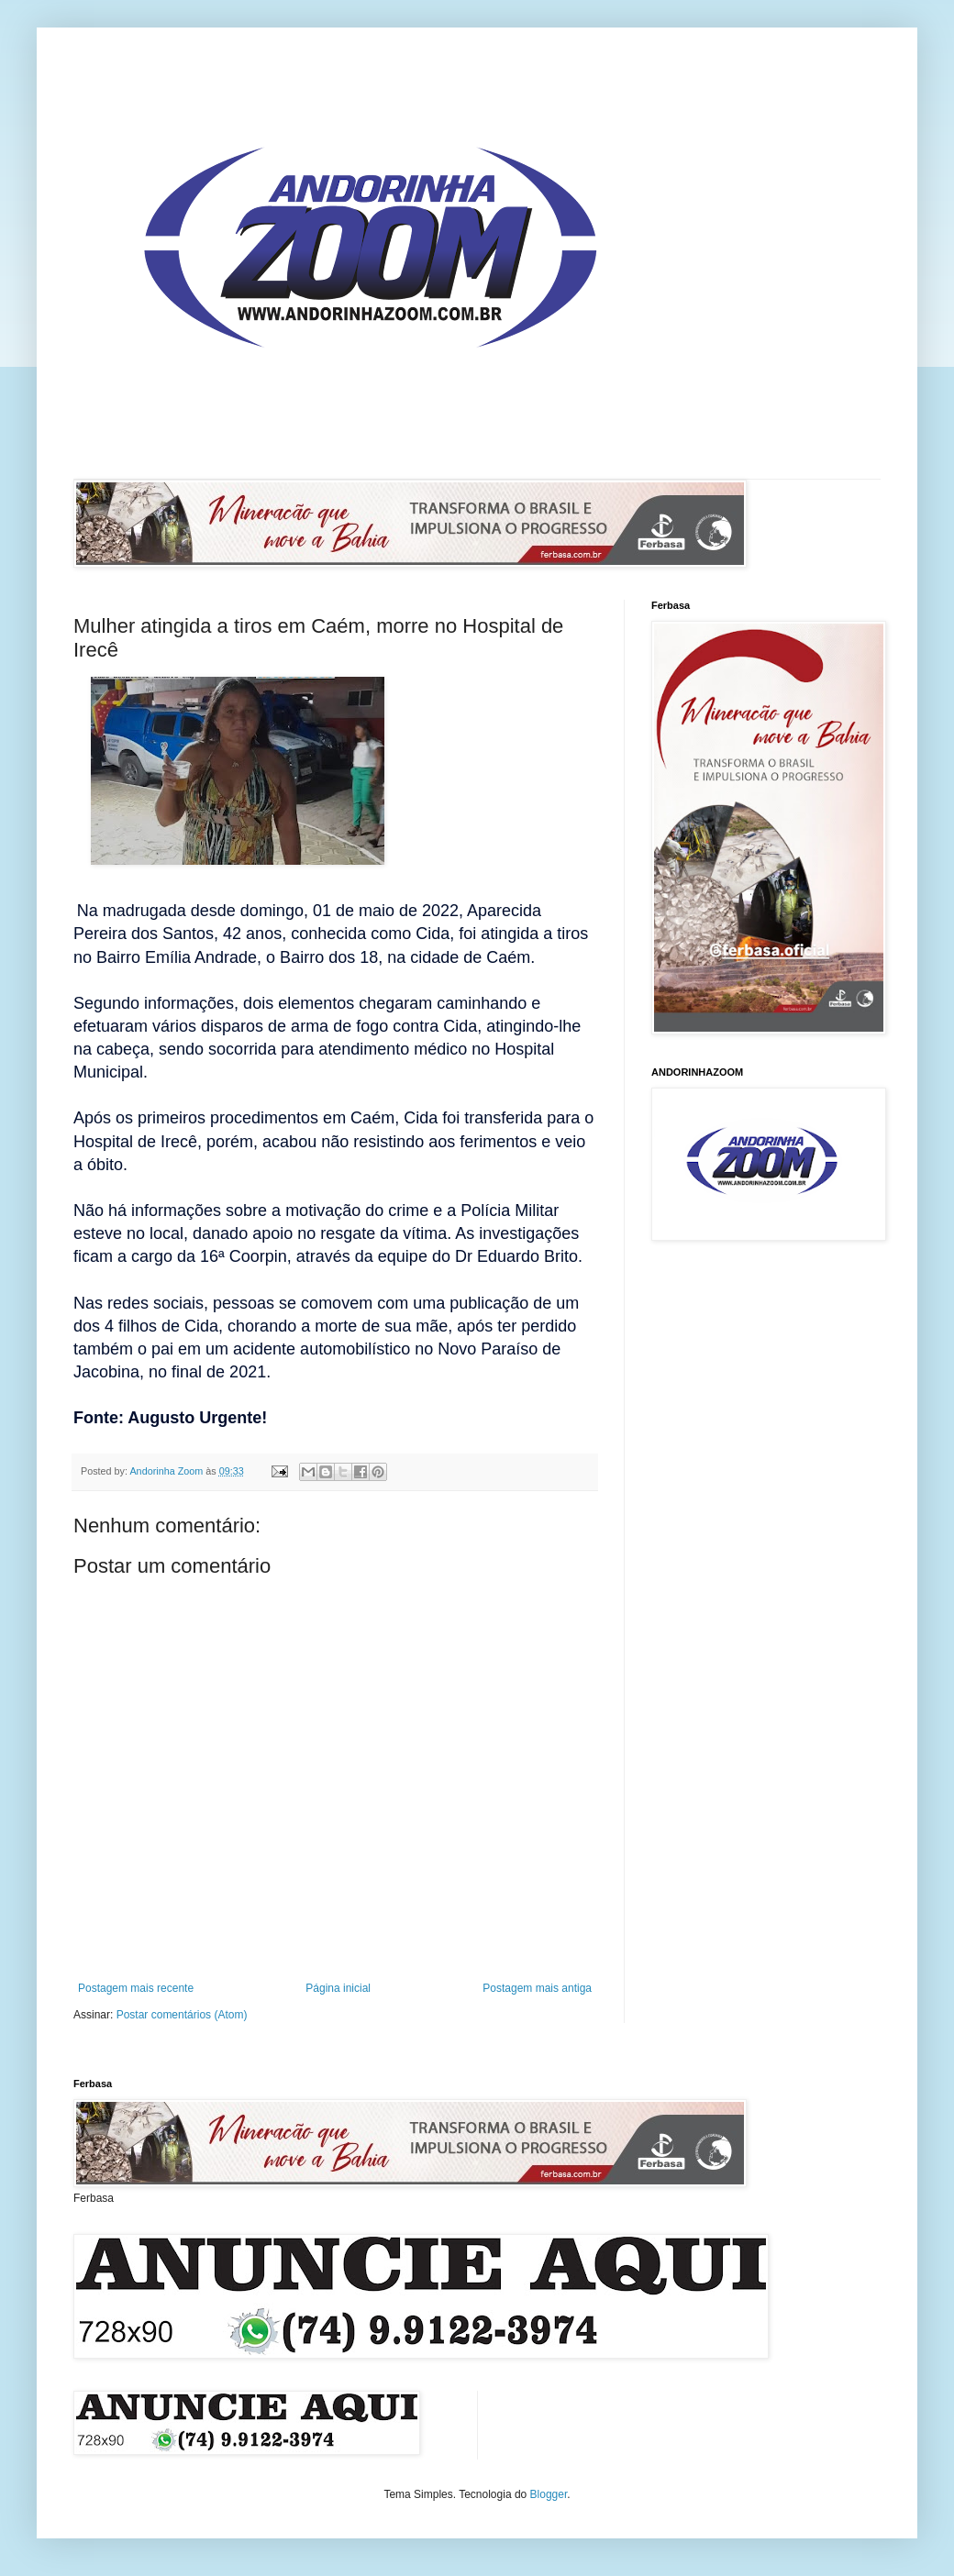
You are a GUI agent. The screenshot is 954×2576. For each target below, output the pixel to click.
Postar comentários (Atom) (182, 2014)
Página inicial (338, 1988)
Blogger (549, 2494)
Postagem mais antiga (537, 1988)
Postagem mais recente (136, 1988)
